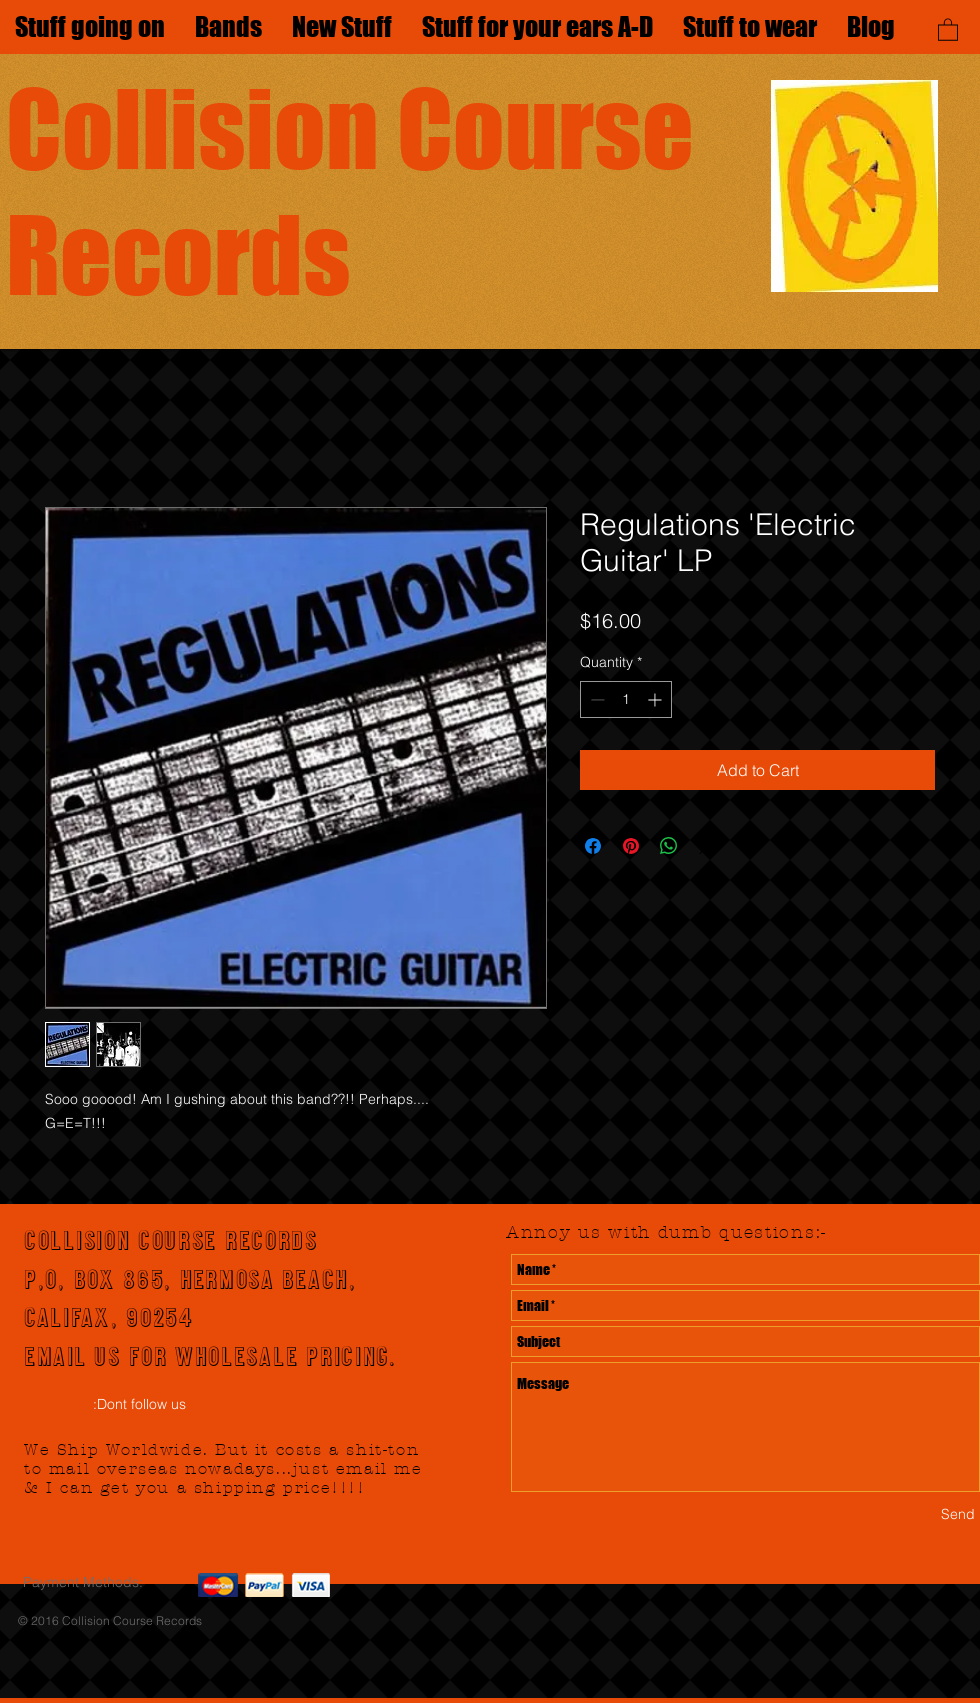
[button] (948, 29)
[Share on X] (707, 846)
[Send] (958, 1514)
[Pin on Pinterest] (631, 846)
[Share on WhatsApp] (669, 846)
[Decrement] (595, 699)
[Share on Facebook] (593, 846)
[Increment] (656, 699)
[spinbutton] (626, 699)
